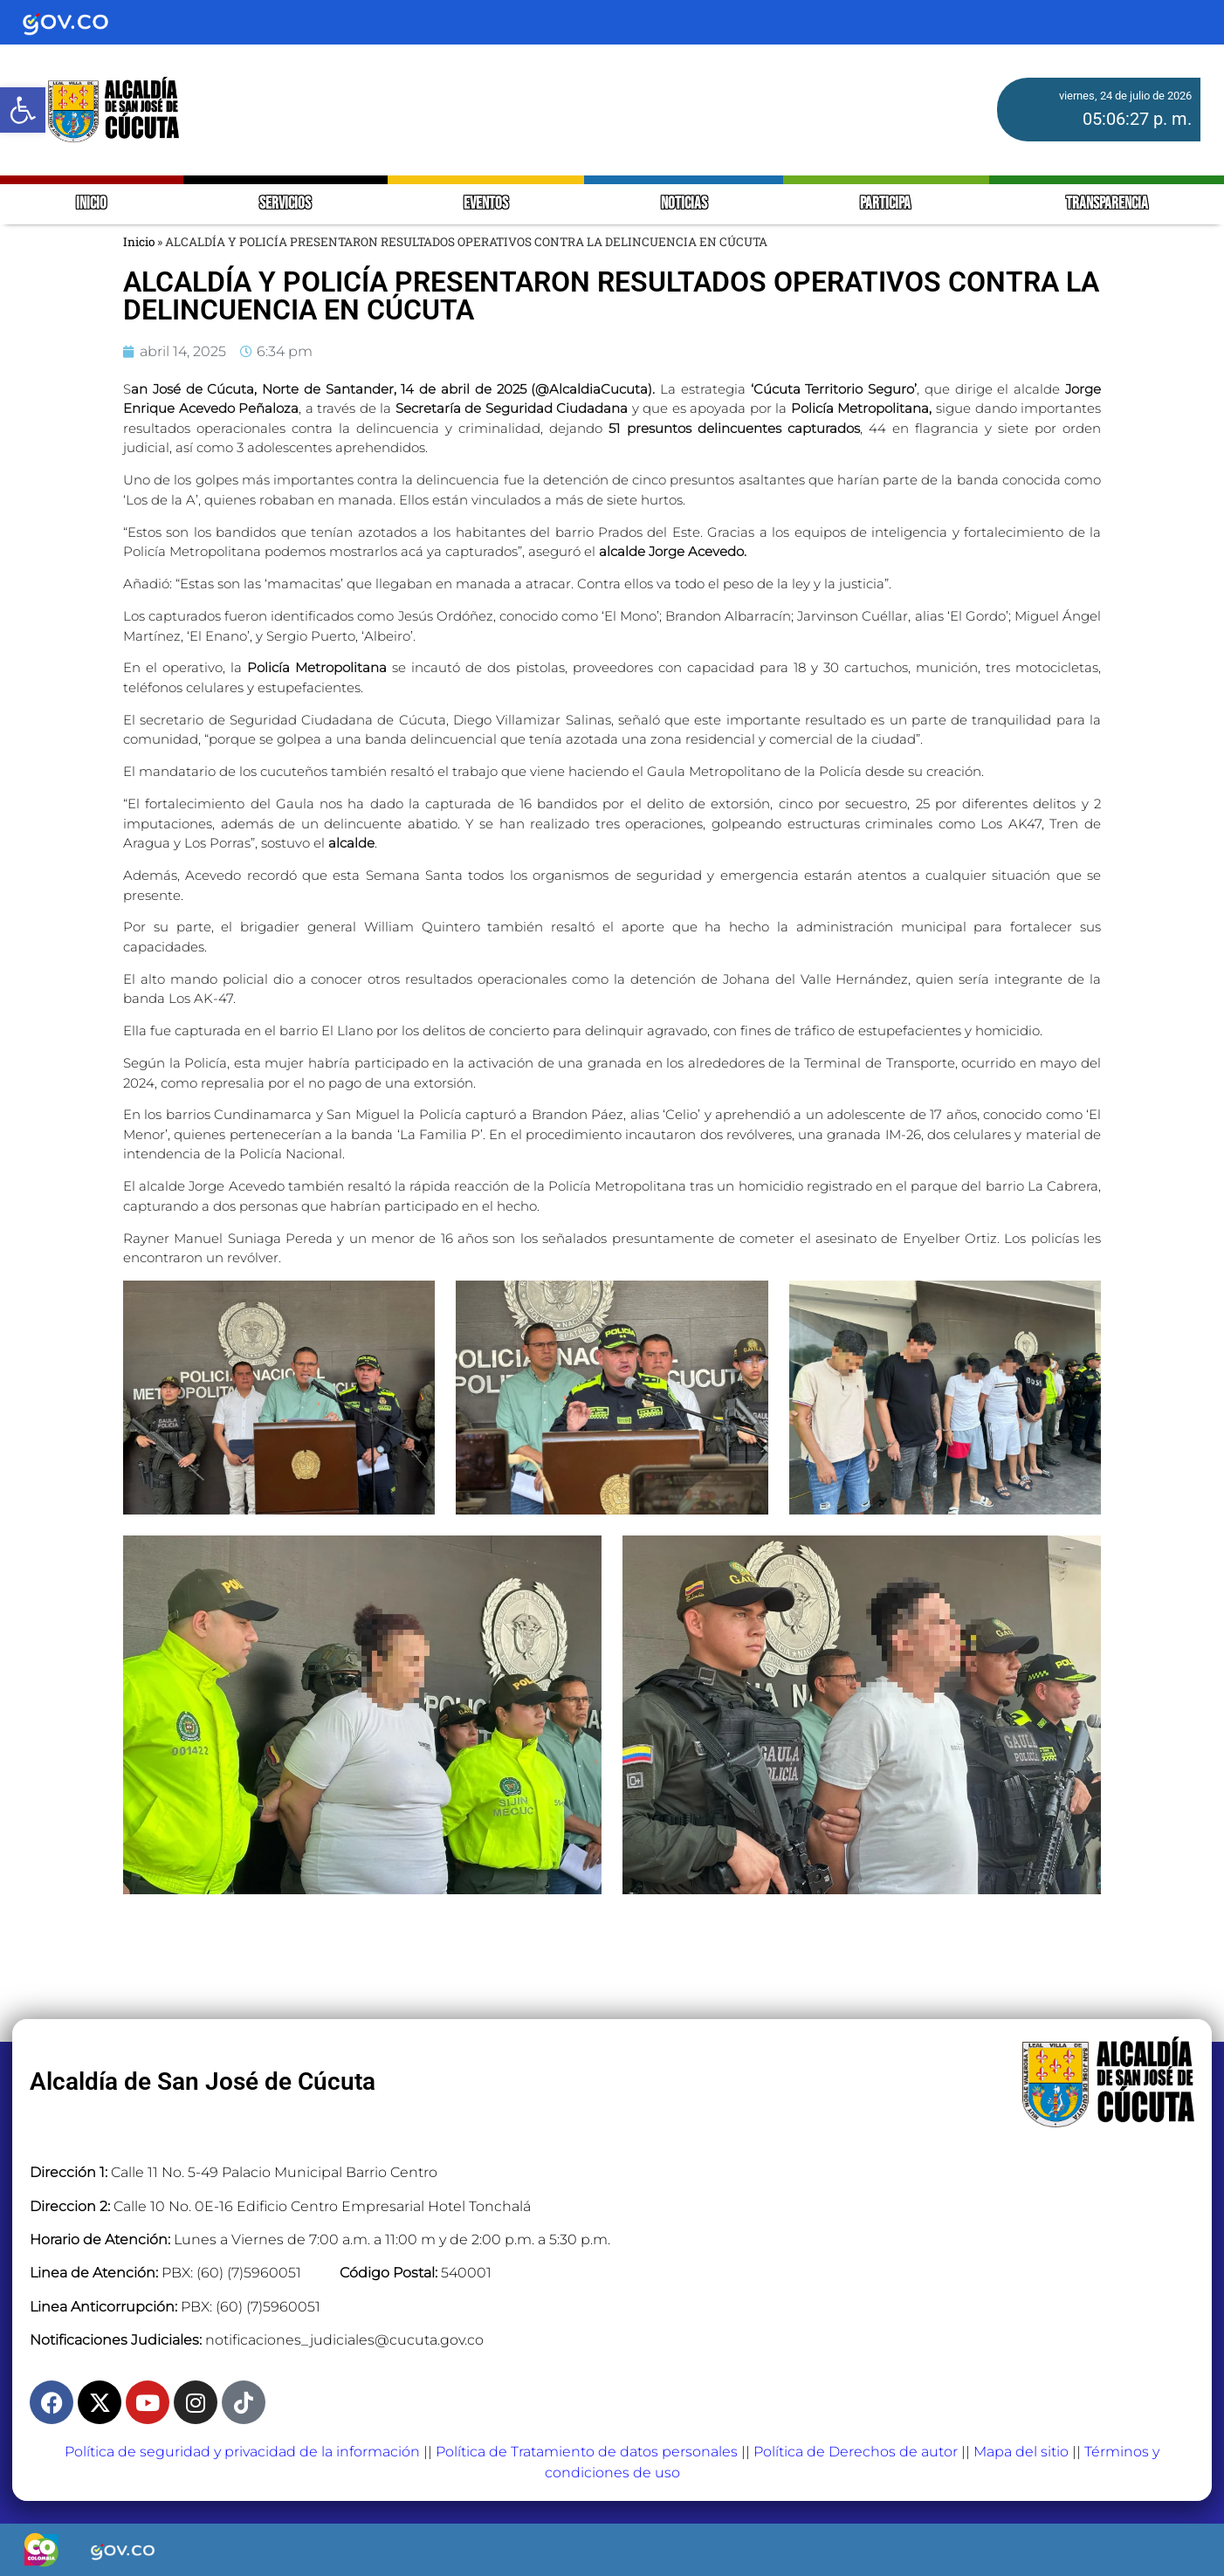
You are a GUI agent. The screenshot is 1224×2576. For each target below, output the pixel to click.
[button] (22, 110)
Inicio (139, 242)
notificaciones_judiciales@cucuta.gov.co (344, 2340)
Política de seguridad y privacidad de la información (242, 2451)
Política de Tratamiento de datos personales (587, 2451)
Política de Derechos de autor (855, 2451)
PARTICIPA (886, 204)
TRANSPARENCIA (1107, 204)
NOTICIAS (684, 204)
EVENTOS (486, 204)
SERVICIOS (285, 204)
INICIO (91, 204)
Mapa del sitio (1021, 2451)
